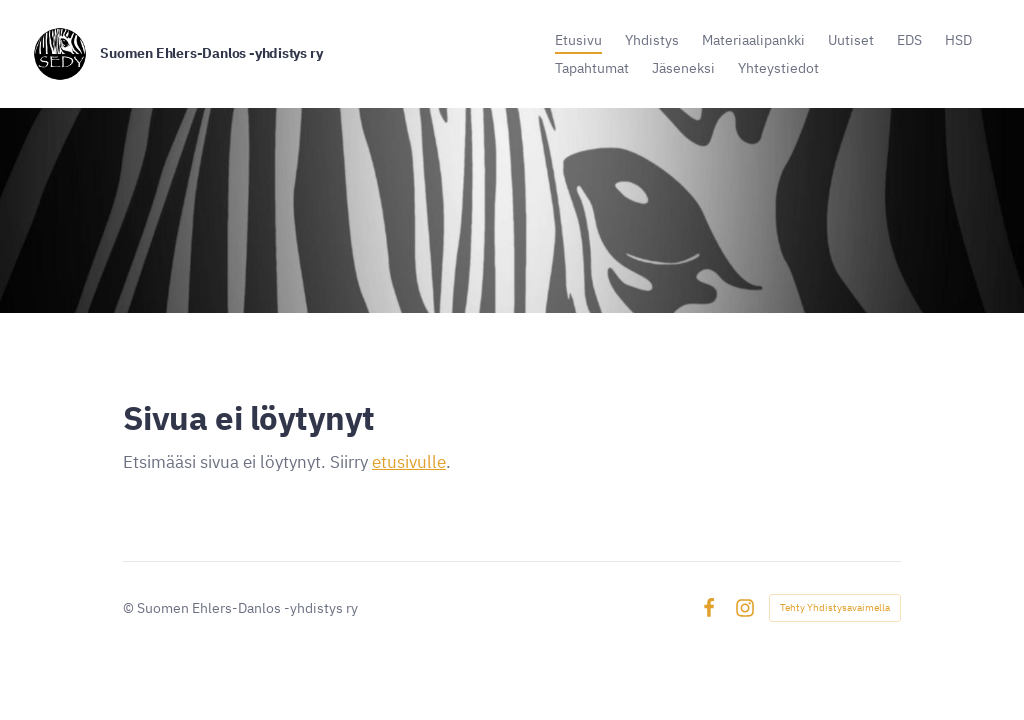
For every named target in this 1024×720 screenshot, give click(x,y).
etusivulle (409, 462)
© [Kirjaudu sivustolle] (130, 607)
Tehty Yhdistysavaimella (835, 607)
